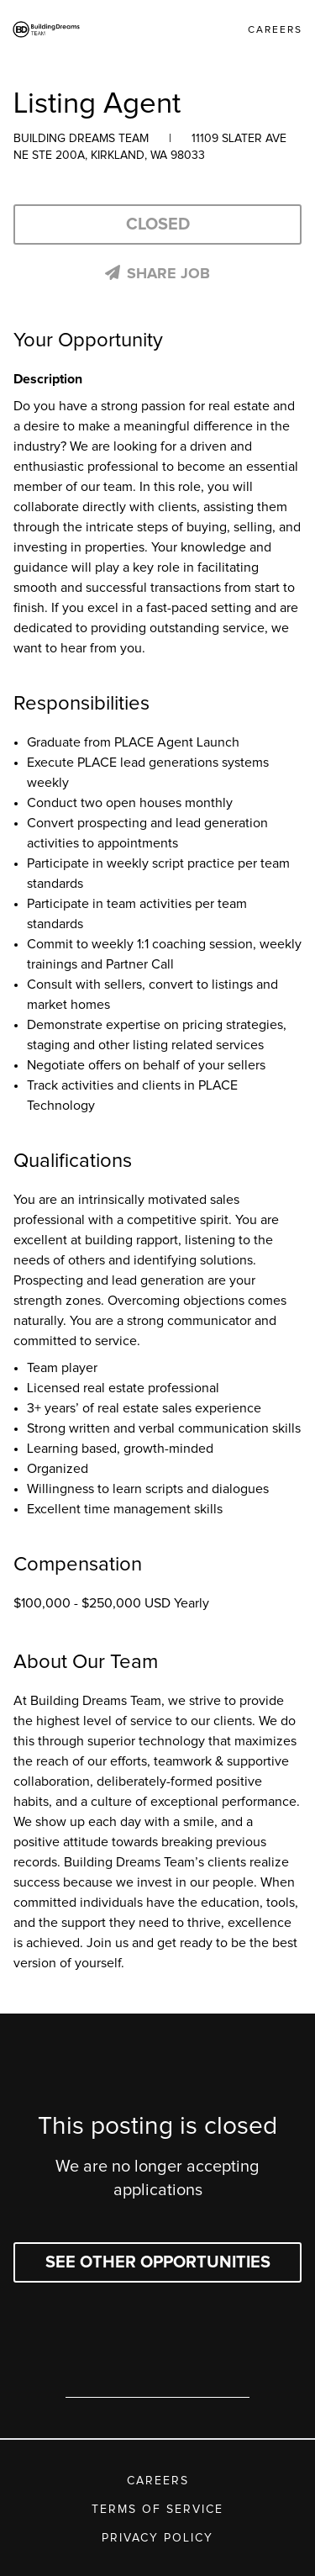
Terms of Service (157, 2509)
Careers (158, 2481)
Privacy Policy (157, 2538)
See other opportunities (157, 2262)
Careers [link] (275, 30)
